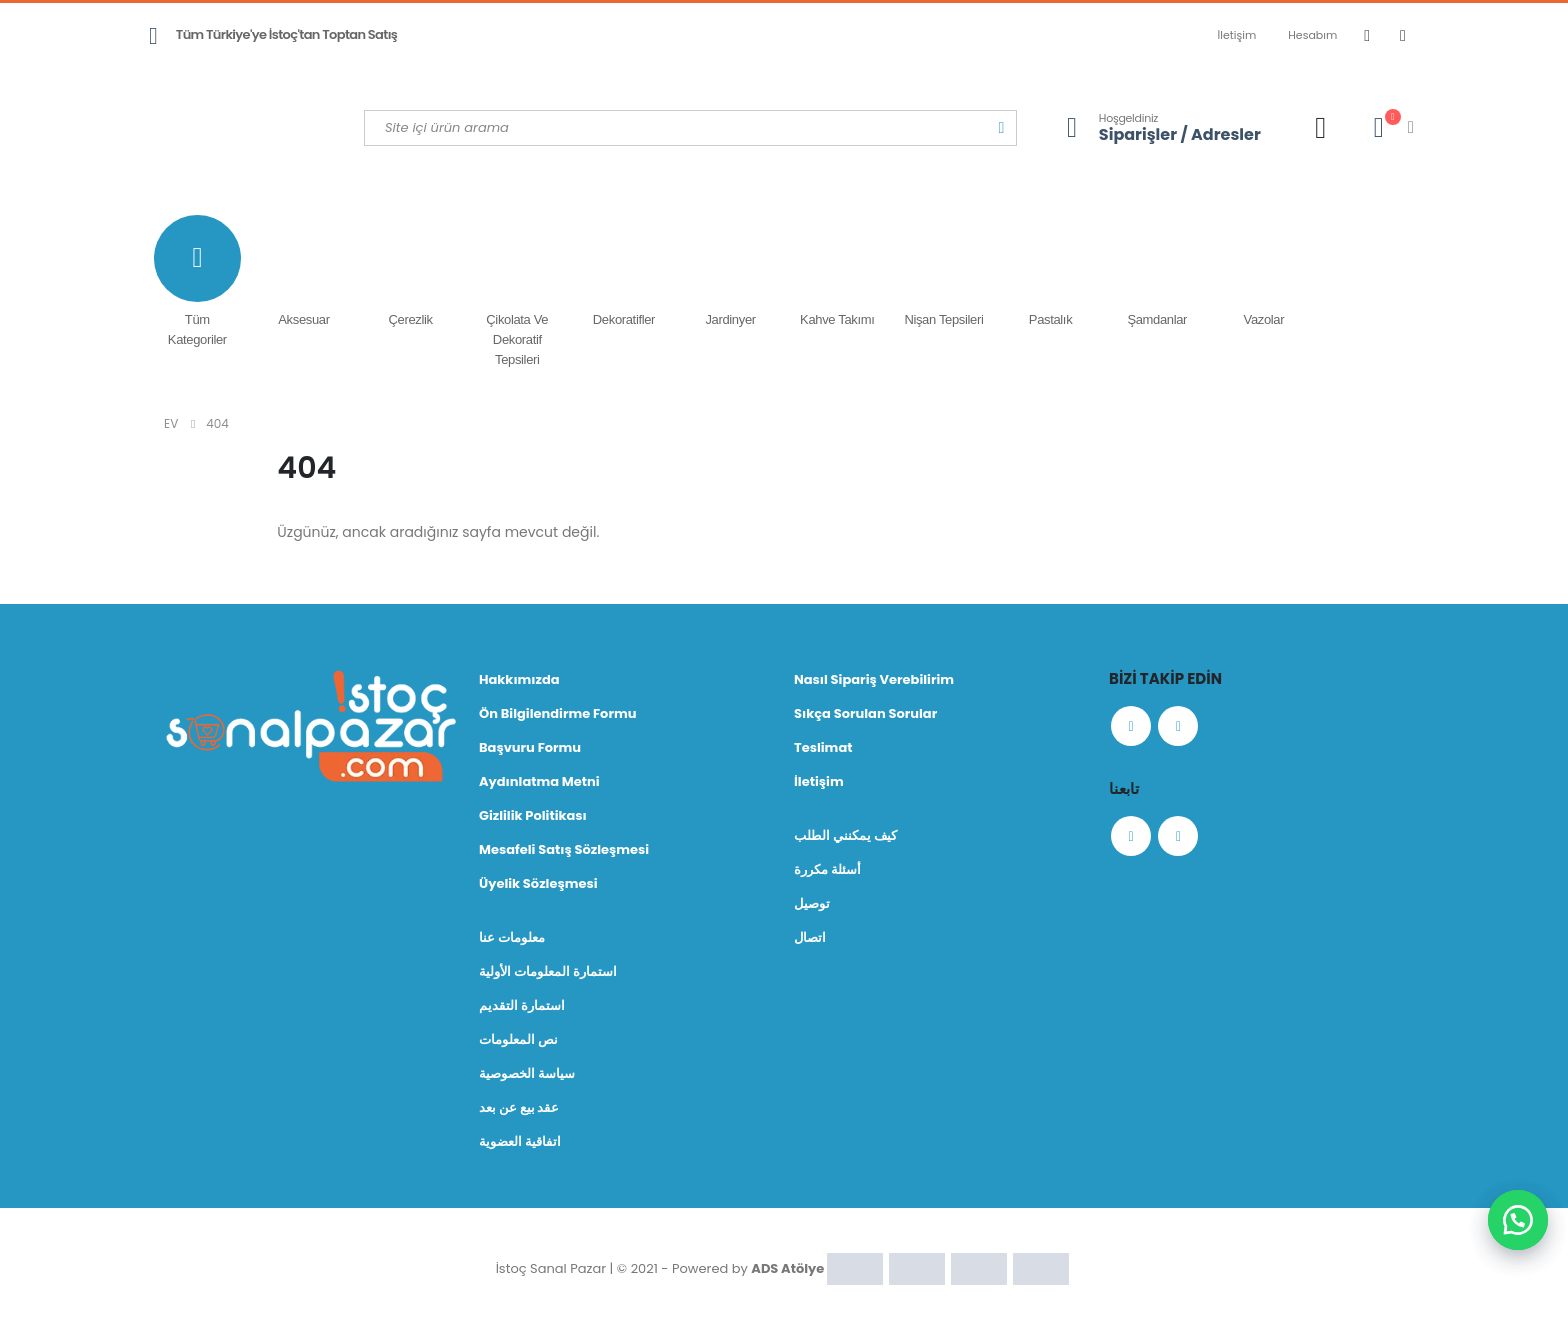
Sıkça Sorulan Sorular (865, 713)
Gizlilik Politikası (533, 815)
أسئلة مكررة (827, 869)
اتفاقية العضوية (520, 1141)
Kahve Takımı (837, 271)
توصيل (812, 903)
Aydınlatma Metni (539, 781)
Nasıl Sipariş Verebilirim (874, 679)
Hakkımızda (519, 679)
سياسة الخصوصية (527, 1073)
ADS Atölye (787, 1267)
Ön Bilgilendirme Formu (557, 713)
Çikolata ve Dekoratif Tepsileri (517, 291)
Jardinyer (730, 271)
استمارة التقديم (522, 1005)
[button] (1518, 1220)
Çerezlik (410, 271)
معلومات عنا (512, 937)
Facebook (1131, 726)
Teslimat (823, 747)
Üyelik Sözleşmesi (538, 883)
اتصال (810, 937)
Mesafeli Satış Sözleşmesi (564, 849)
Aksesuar (304, 271)
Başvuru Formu (530, 747)
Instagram (1178, 726)
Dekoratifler (624, 271)
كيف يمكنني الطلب (845, 835)
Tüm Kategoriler (197, 281)
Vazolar (1264, 271)
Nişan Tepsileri (944, 271)
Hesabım (1312, 35)
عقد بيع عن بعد (519, 1107)
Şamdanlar (1157, 271)
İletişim (1237, 35)
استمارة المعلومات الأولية (548, 971)
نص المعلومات (518, 1039)
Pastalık (1050, 271)
